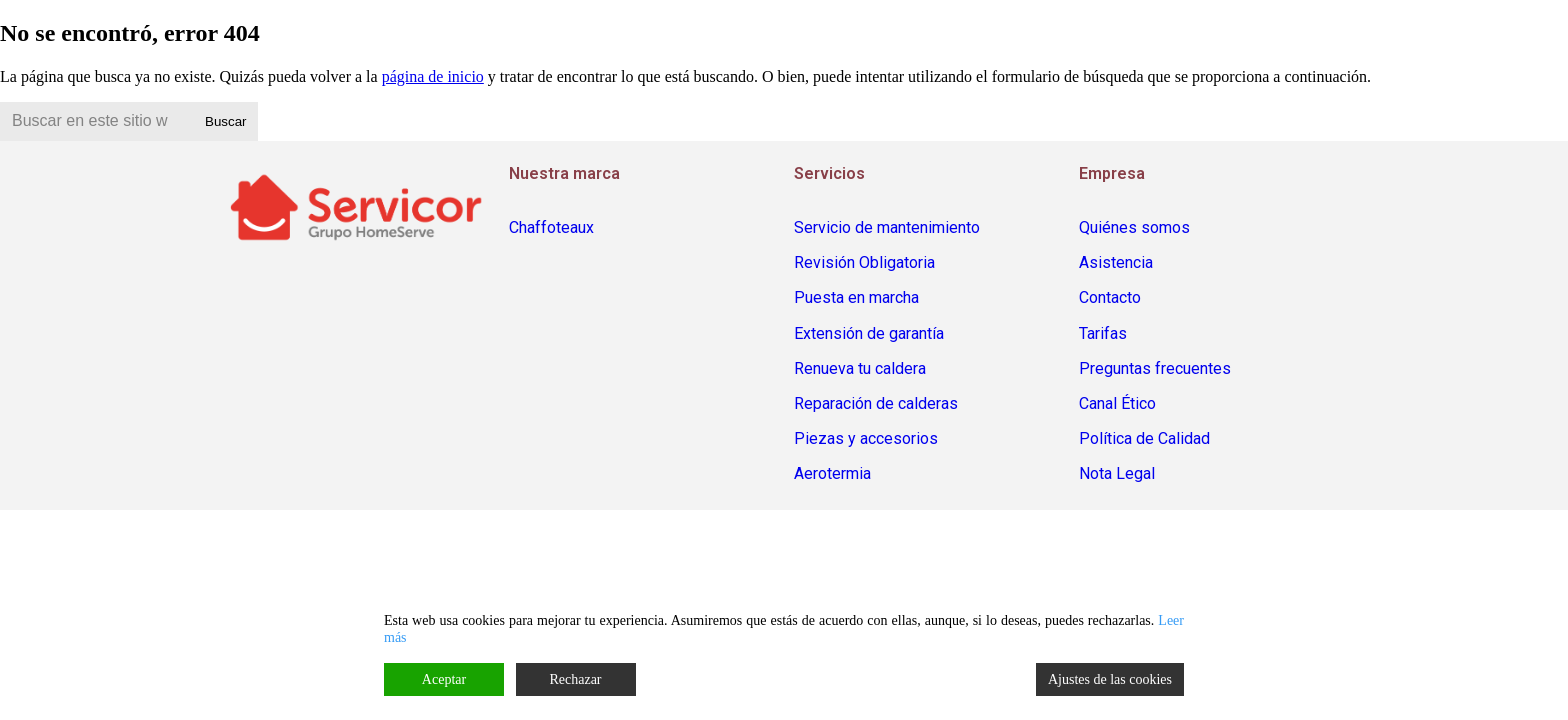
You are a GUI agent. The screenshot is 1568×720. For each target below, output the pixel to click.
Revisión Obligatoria (864, 262)
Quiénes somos (1134, 227)
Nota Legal (1117, 473)
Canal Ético (1117, 403)
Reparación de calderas (876, 403)
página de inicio (433, 76)
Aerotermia (832, 473)
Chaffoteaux (551, 227)
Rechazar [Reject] (575, 679)
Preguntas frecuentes (1155, 368)
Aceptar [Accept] (444, 679)
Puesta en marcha (856, 297)
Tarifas (1103, 333)
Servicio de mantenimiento (887, 227)
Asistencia (1116, 262)
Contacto (1110, 297)
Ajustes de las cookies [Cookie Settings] (1110, 679)
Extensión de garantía (869, 333)
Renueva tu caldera (860, 368)
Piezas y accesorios (866, 438)
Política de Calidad (1144, 438)
